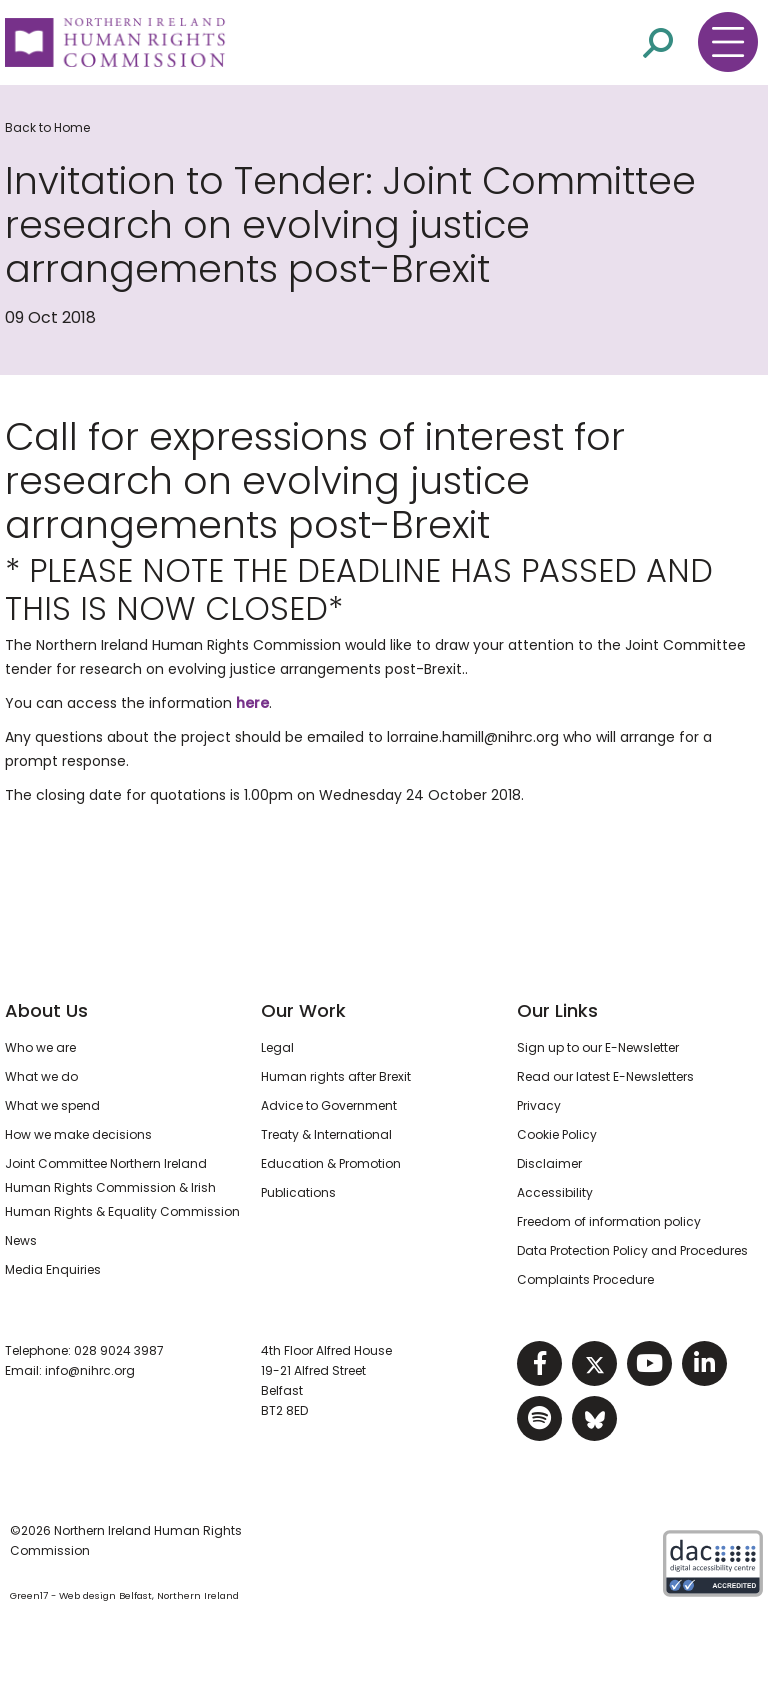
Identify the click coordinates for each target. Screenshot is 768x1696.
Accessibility (555, 1192)
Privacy (539, 1105)
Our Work (303, 1010)
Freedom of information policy (609, 1221)
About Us (46, 1010)
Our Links (557, 1010)
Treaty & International (326, 1134)
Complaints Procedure (585, 1279)
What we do (41, 1076)
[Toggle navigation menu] (728, 42)
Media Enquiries (53, 1269)
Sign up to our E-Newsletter (598, 1047)
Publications (298, 1192)
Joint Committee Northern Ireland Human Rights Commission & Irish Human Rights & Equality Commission (122, 1187)
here (252, 703)
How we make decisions (78, 1134)
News (21, 1240)
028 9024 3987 (119, 1350)
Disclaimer (549, 1163)
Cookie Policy (557, 1134)
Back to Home (47, 127)
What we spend (52, 1105)
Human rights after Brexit (336, 1076)
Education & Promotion (331, 1163)
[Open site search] (658, 41)
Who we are (40, 1047)
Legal (277, 1047)
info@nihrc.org (90, 1370)
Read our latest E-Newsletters (605, 1076)
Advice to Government (329, 1105)
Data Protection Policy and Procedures (632, 1250)
